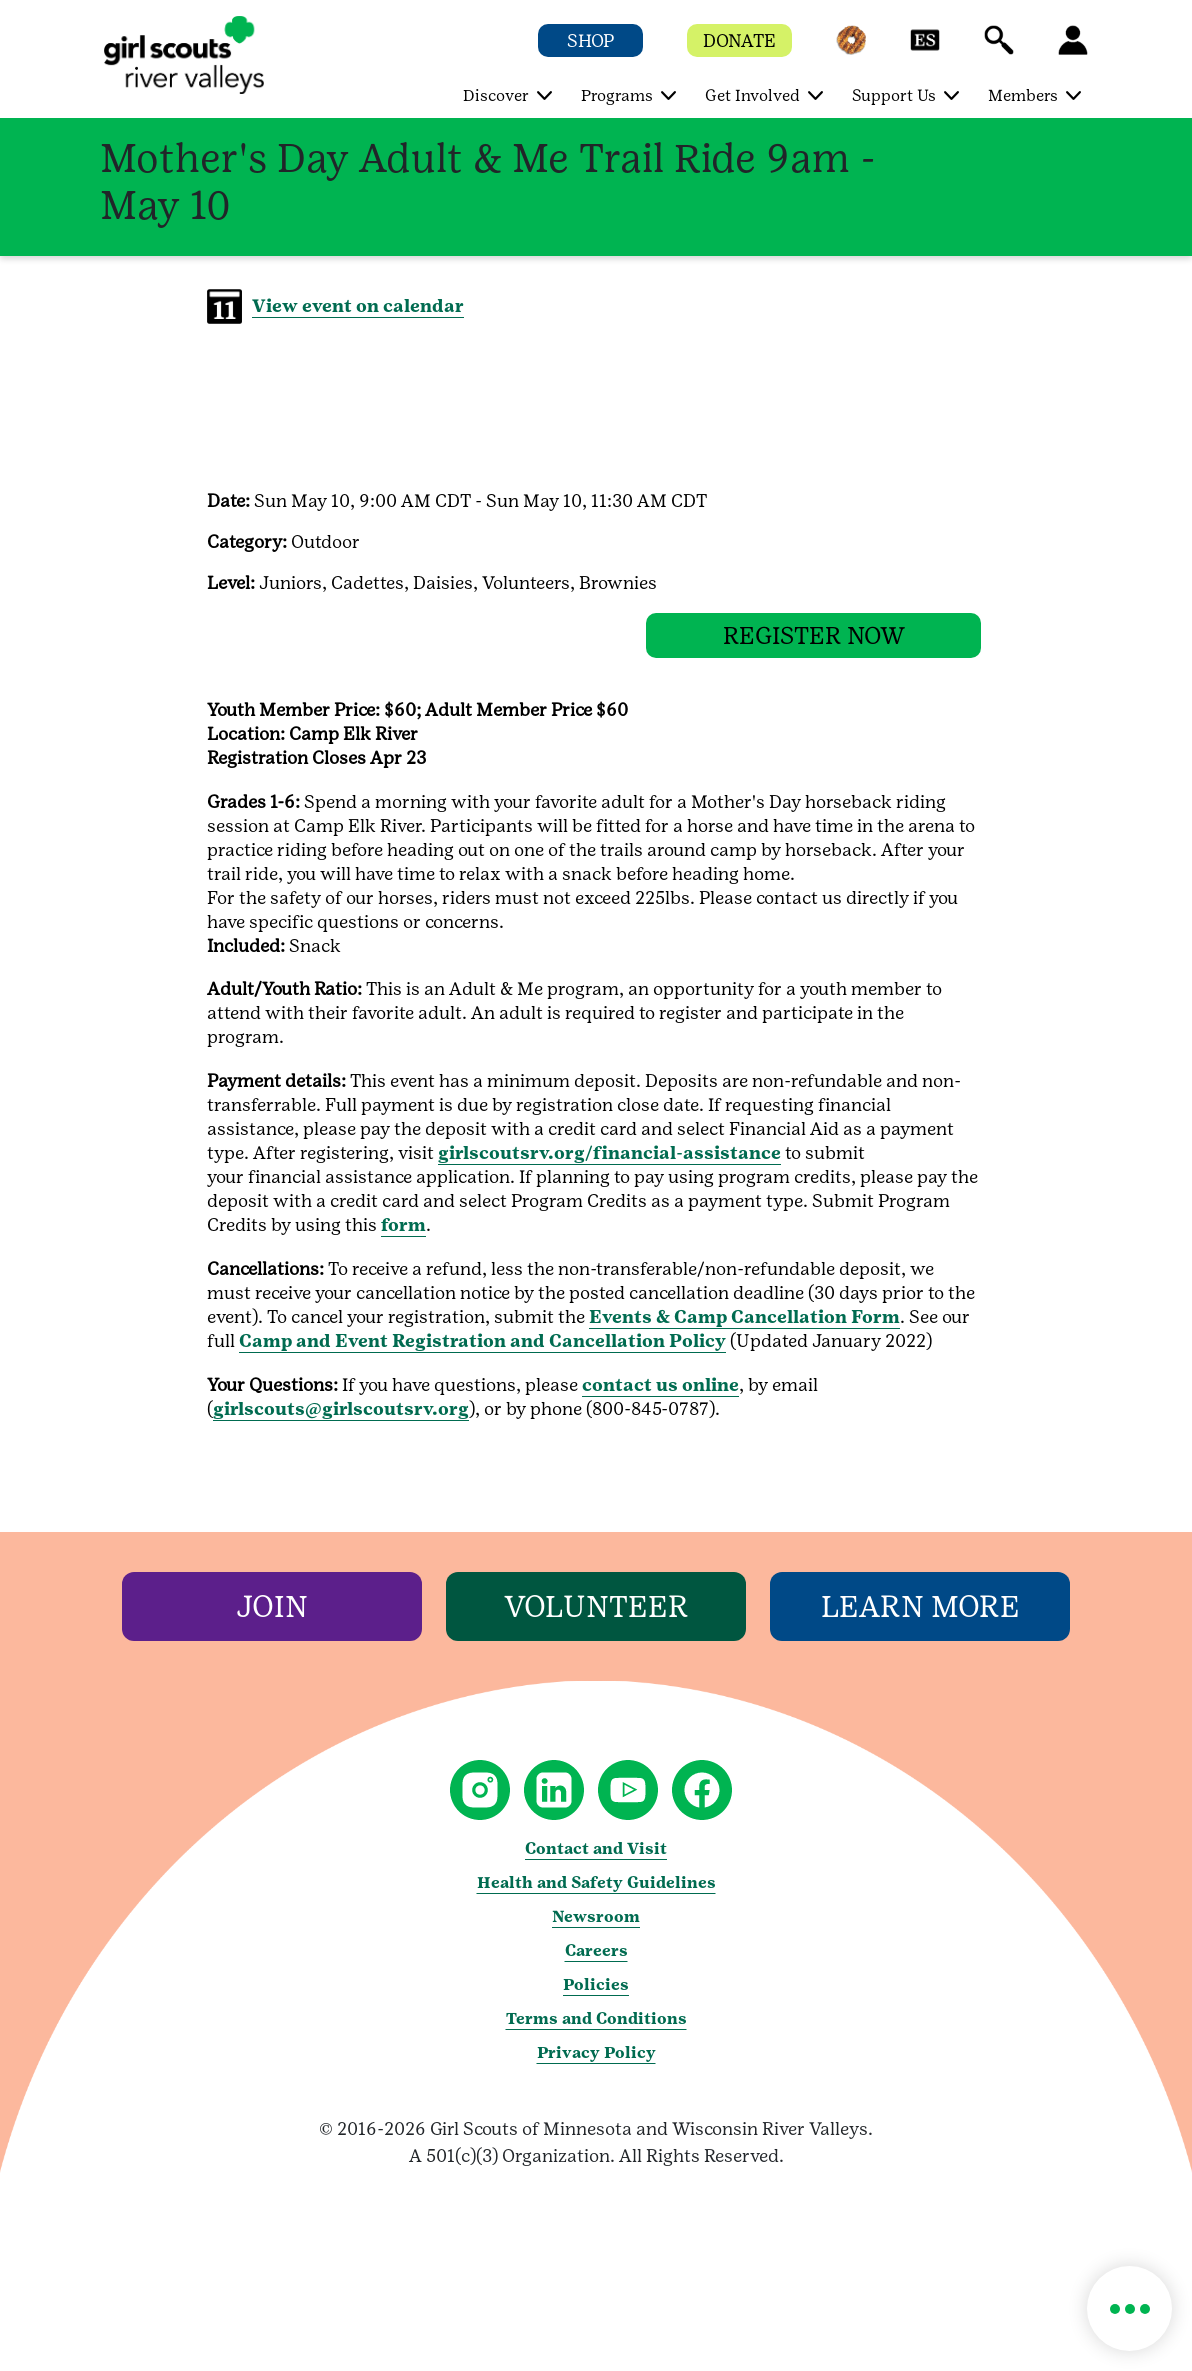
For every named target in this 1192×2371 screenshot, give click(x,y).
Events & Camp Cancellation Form (744, 1331)
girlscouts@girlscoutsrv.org (341, 1423)
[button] (851, 49)
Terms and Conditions (596, 2033)
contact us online (660, 1399)
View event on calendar (358, 305)
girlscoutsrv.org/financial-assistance (609, 1167)
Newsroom (596, 1931)
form (403, 1239)
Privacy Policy (596, 2067)
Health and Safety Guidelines (596, 1897)
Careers (596, 1965)
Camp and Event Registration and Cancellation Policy (482, 1355)
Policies (596, 1999)
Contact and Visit (596, 1863)
